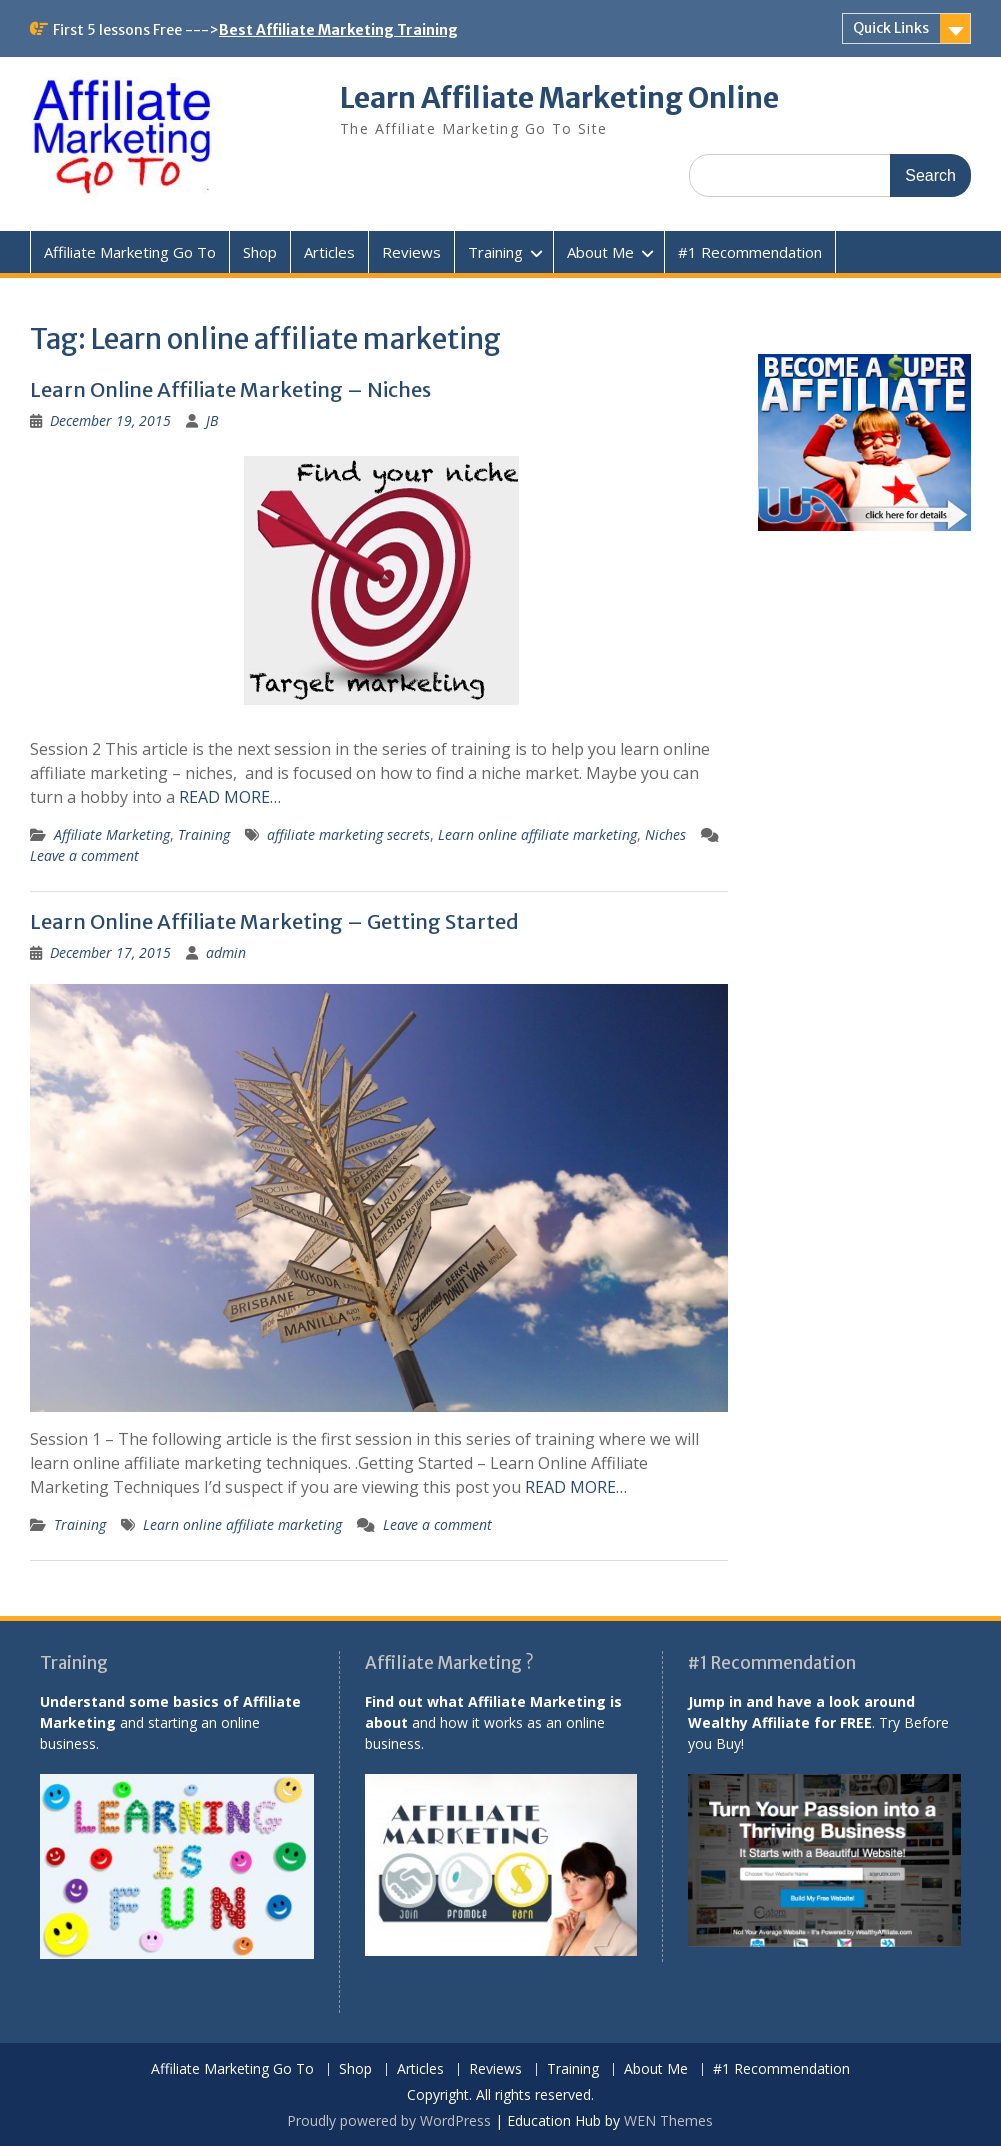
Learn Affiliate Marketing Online (559, 98)
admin (226, 952)
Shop (260, 252)
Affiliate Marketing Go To (130, 252)
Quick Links (891, 28)
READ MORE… (230, 797)
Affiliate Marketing (112, 834)
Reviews (411, 252)
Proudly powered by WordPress (389, 2120)
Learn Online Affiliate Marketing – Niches (230, 389)
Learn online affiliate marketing (537, 834)
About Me (600, 252)
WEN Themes (668, 2120)
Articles (329, 252)
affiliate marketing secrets (348, 834)
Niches (665, 834)
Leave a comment (84, 855)
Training (495, 252)
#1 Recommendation (750, 252)
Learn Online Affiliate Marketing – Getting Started (274, 921)
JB (212, 420)
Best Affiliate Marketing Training (338, 30)
